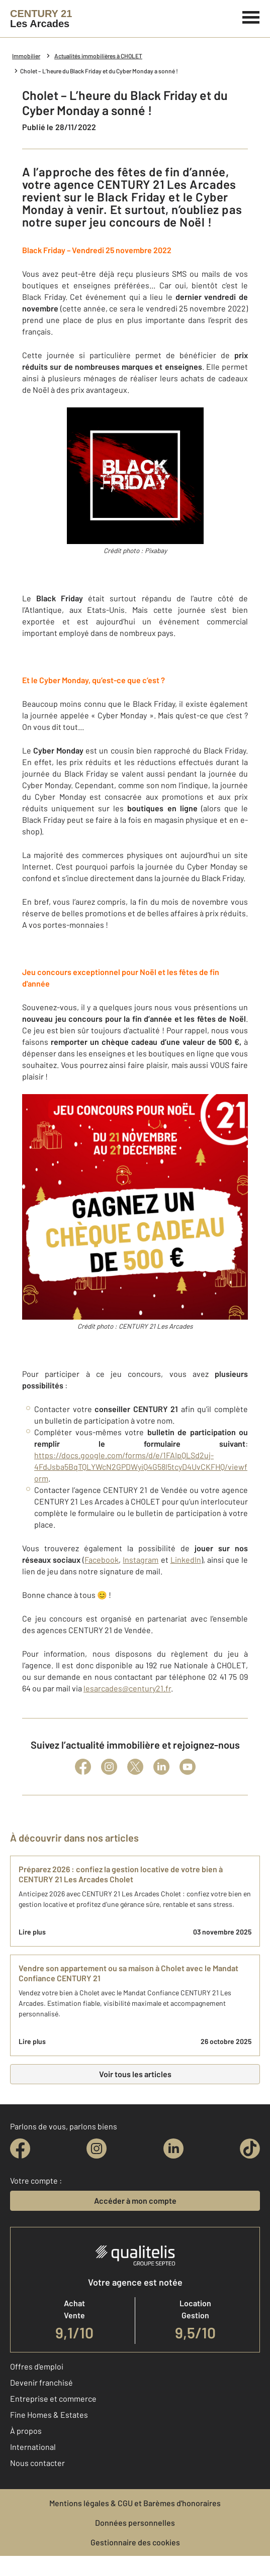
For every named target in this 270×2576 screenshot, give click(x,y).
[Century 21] (41, 19)
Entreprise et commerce (53, 2398)
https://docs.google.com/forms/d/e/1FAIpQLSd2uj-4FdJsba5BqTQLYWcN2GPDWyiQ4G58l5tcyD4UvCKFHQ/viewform (140, 1466)
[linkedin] (173, 2148)
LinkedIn (185, 1559)
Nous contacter (37, 2462)
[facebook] (20, 2148)
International (33, 2446)
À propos (26, 2430)
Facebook (101, 1559)
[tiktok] (250, 2148)
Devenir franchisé (41, 2382)
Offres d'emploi (36, 2366)
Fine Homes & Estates (49, 2414)
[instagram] (96, 2148)
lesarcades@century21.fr (127, 1688)
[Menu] (251, 16)
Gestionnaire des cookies (135, 2542)
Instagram (140, 1559)
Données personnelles (135, 2522)
